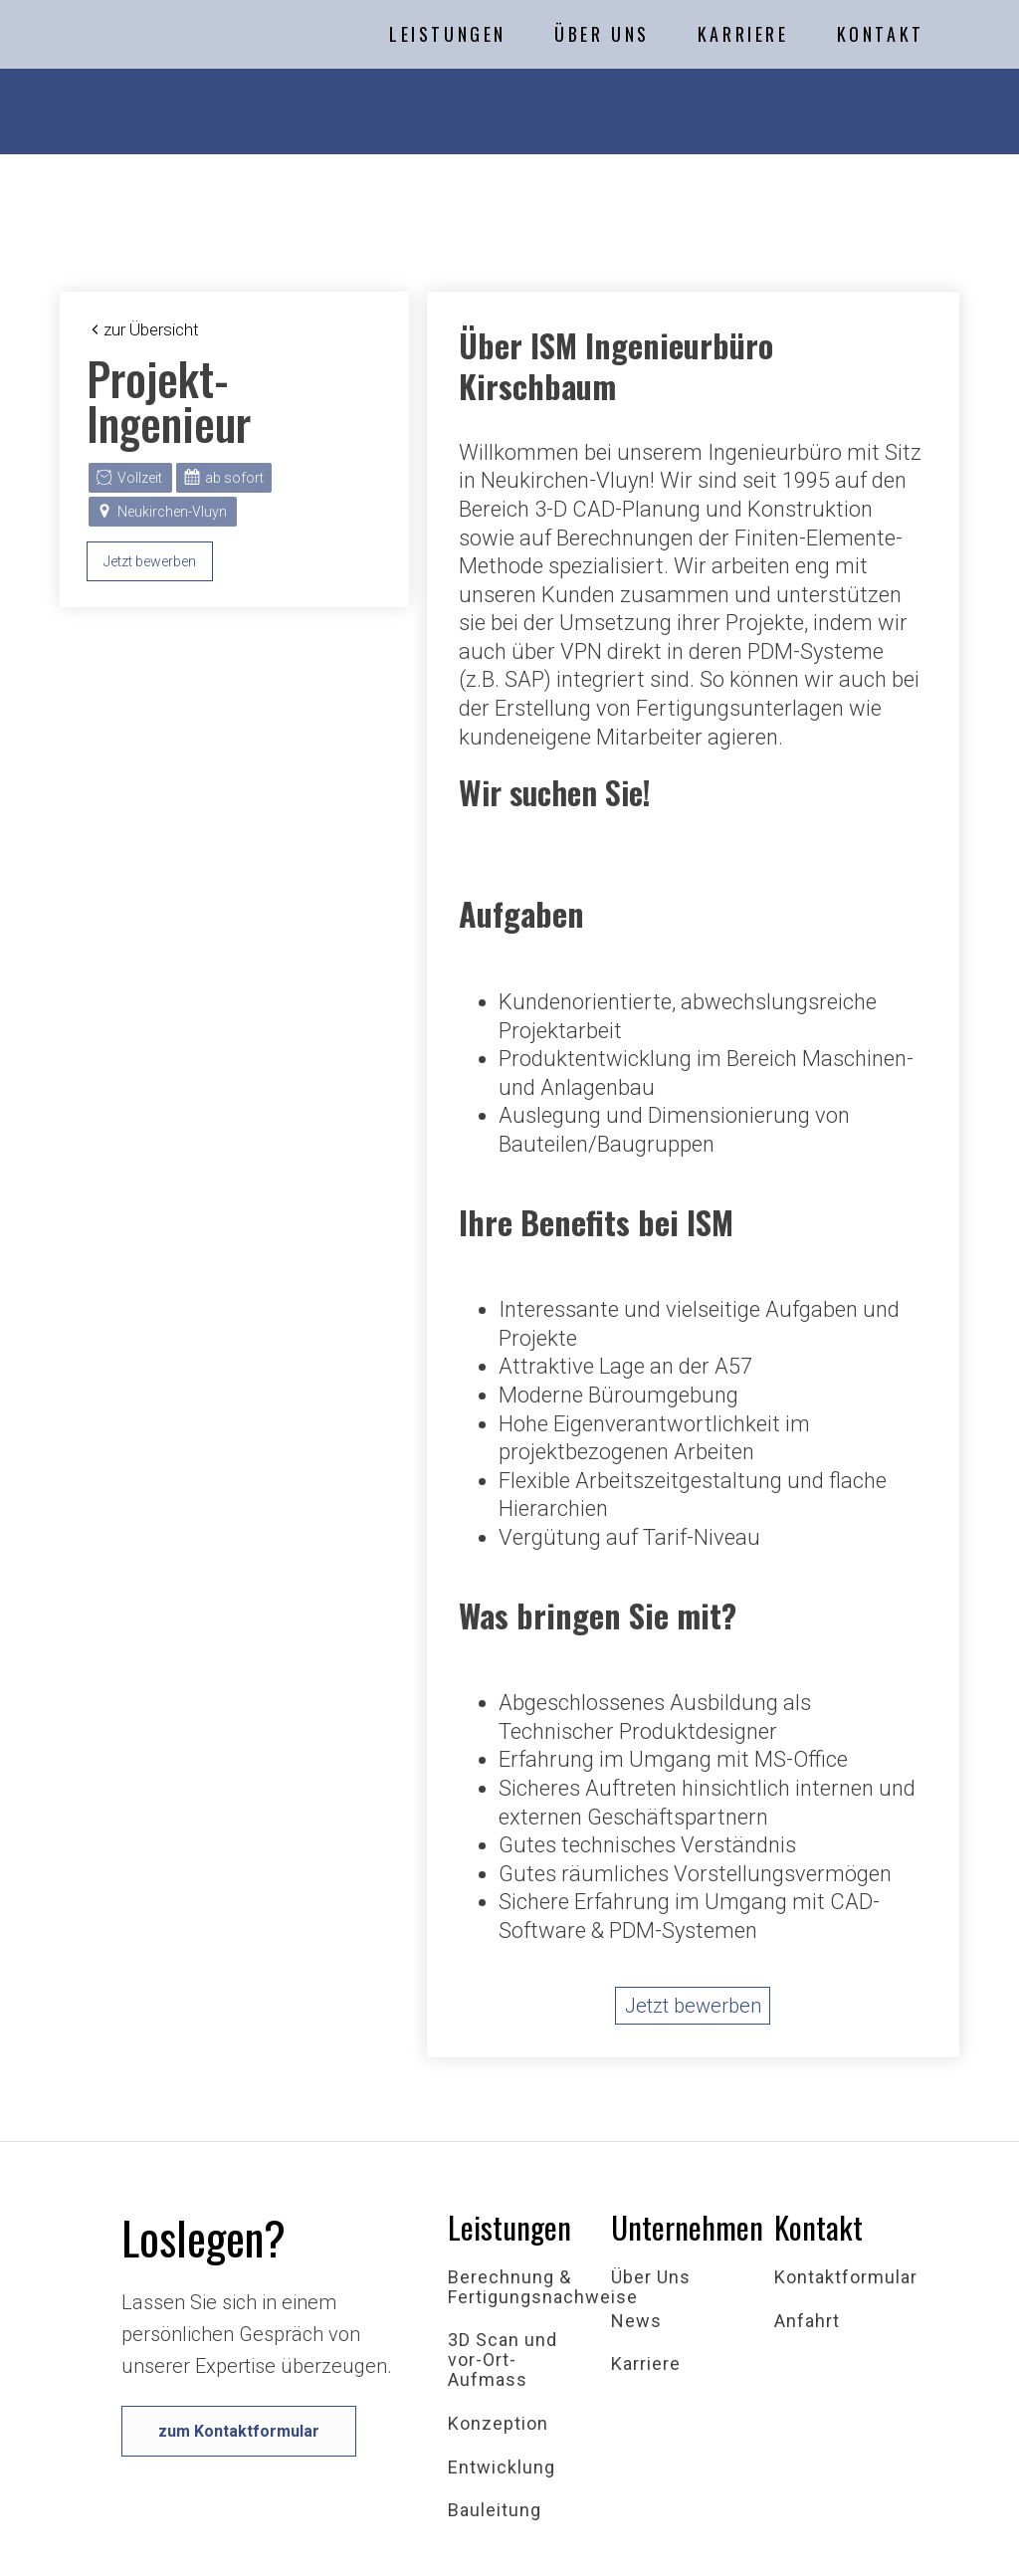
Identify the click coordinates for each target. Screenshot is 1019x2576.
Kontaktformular (845, 2277)
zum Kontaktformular (238, 2431)
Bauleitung (494, 2510)
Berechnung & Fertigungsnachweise (543, 2287)
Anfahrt (807, 2321)
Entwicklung (501, 2467)
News (636, 2321)
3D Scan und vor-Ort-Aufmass (502, 2359)
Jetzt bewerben (149, 561)
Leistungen (448, 34)
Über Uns (602, 34)
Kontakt (880, 34)
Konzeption (498, 2424)
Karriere (743, 34)
